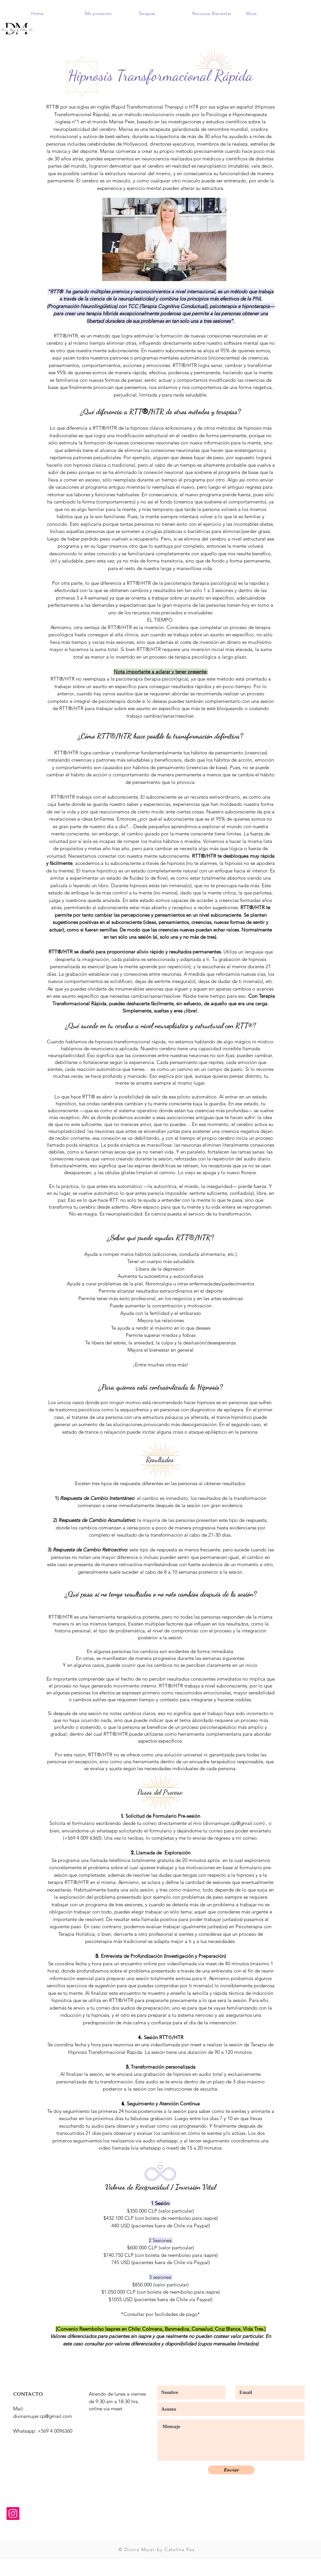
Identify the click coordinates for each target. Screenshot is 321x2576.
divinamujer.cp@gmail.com (233, 1823)
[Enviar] (231, 2469)
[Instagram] (13, 2513)
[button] (107, 13)
